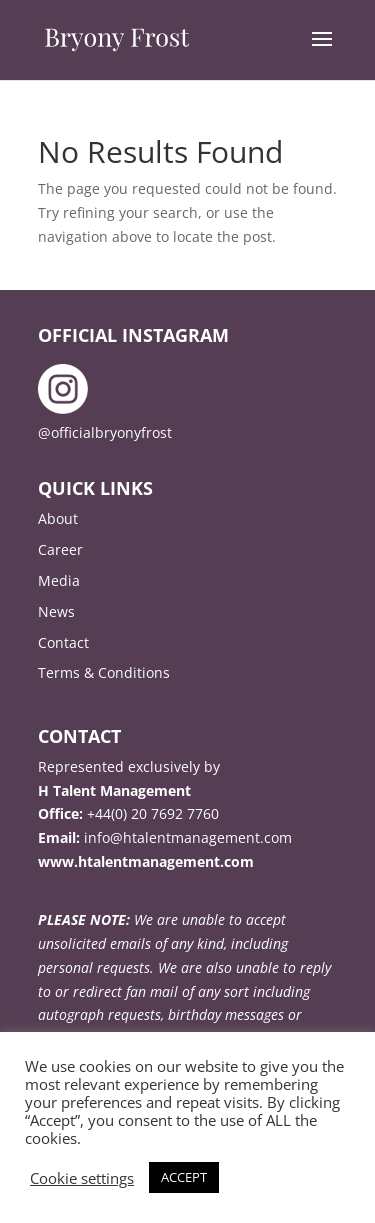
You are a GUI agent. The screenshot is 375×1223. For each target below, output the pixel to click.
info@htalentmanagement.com (188, 837)
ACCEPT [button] (184, 1177)
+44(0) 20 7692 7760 (153, 813)
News (56, 611)
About (58, 518)
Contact (63, 642)
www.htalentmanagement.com (146, 861)
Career (60, 549)
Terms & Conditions (104, 672)
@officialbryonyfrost (105, 432)
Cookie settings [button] (82, 1178)
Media (59, 580)
